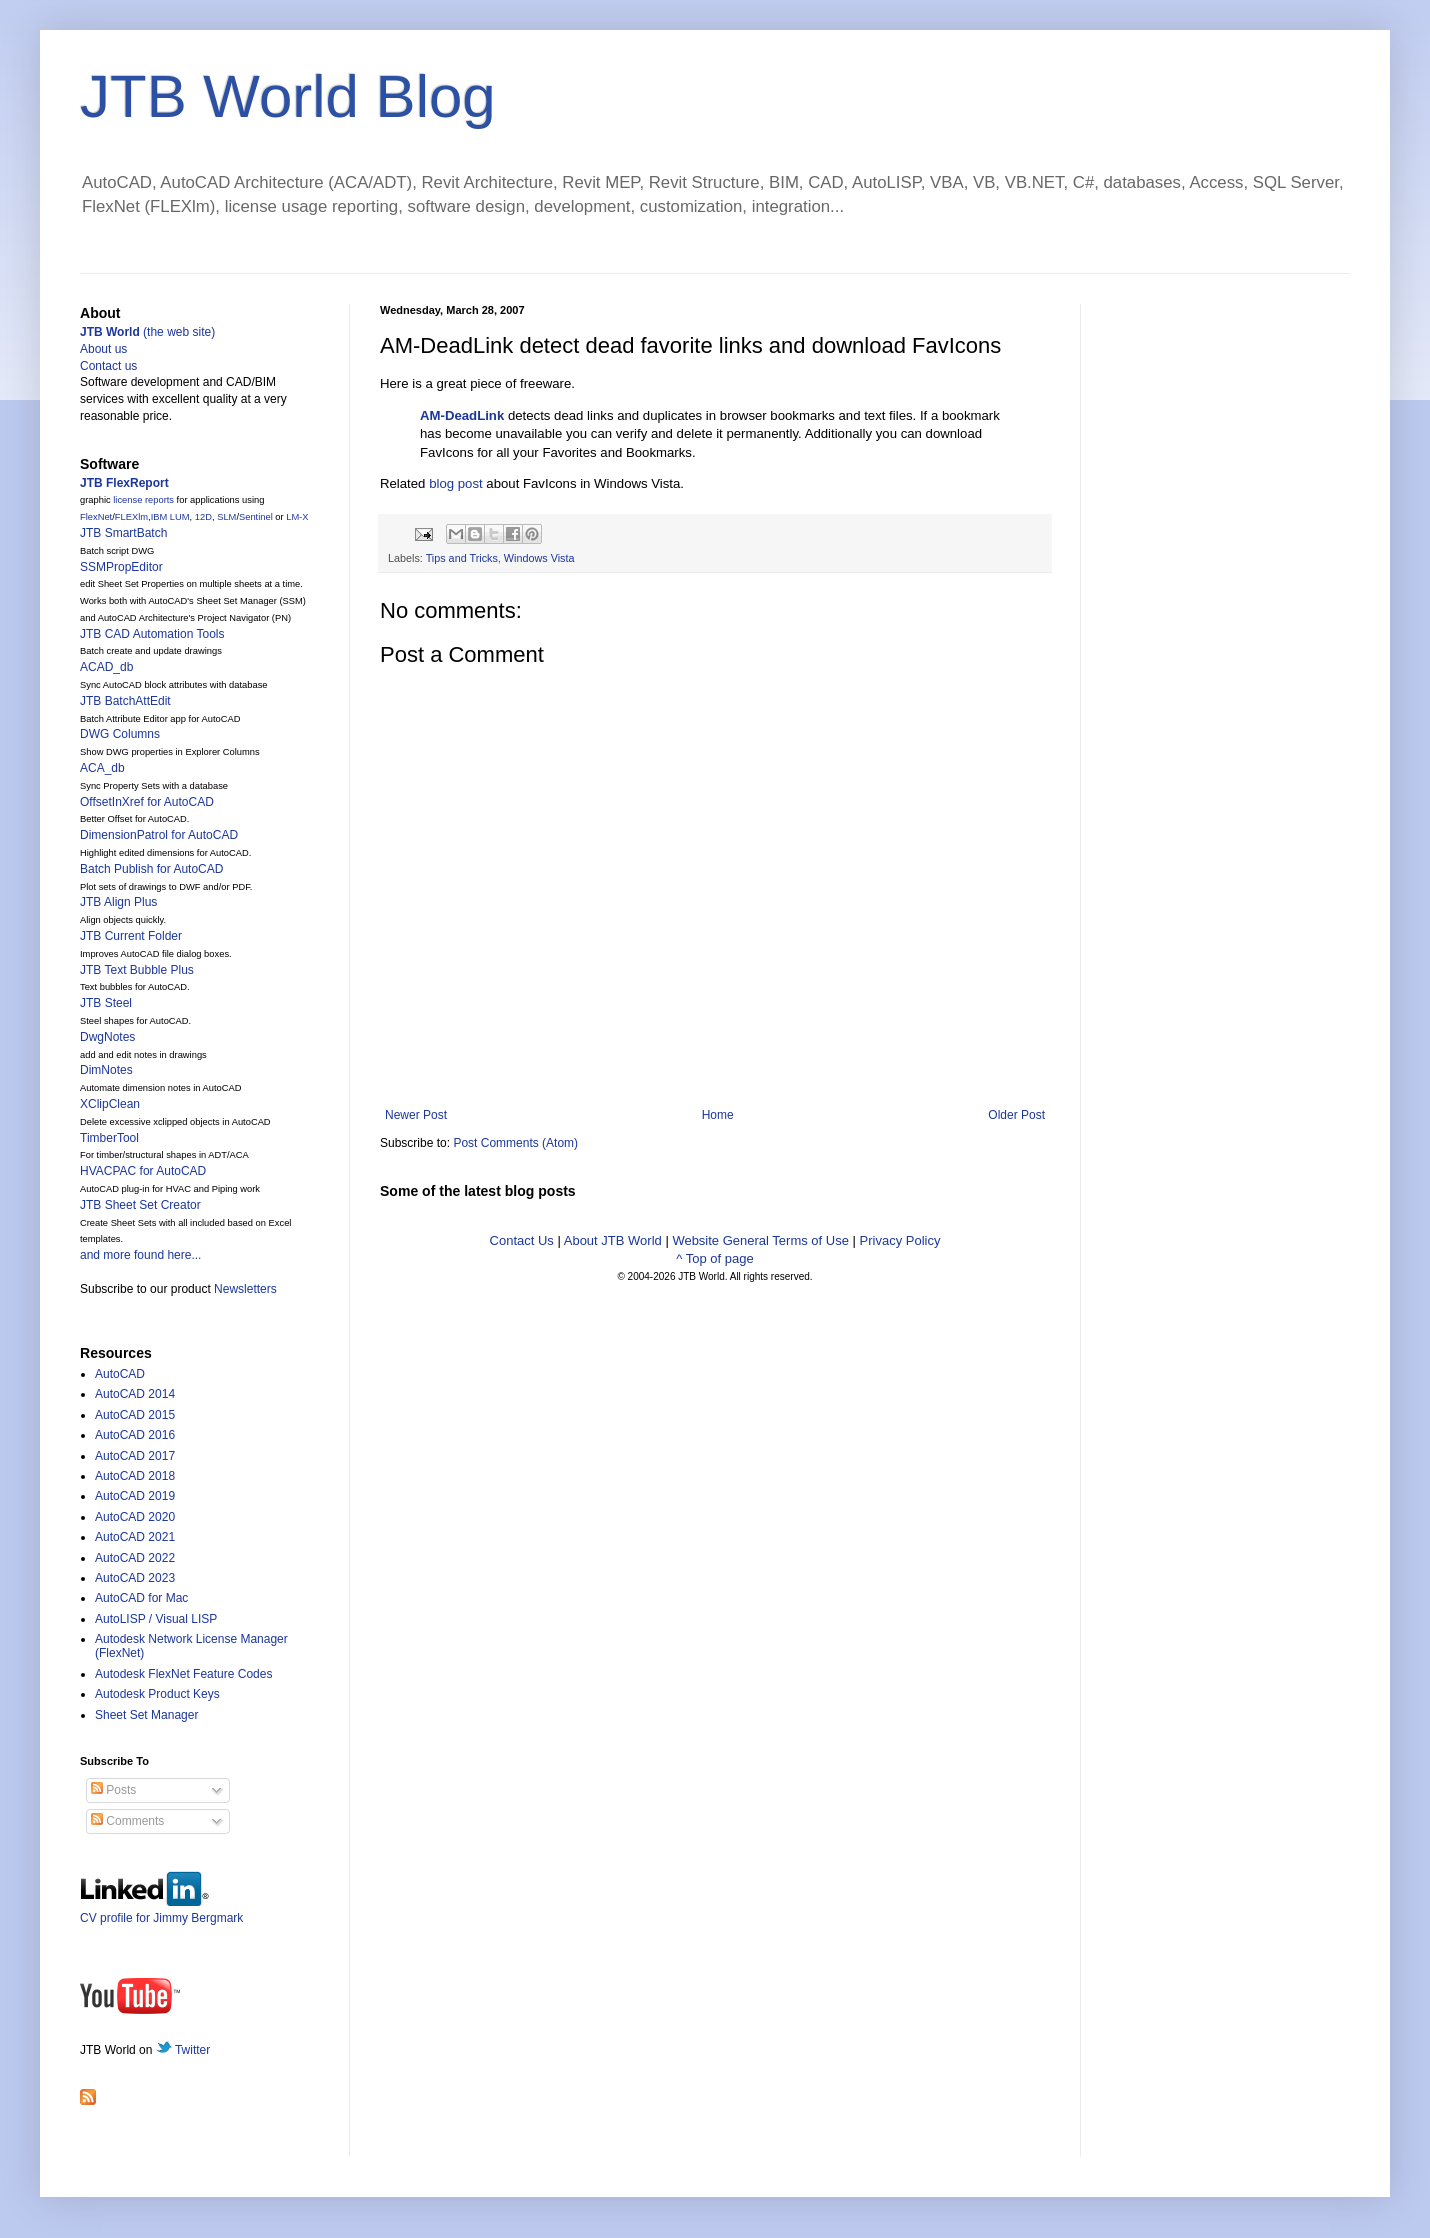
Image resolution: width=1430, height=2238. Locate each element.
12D (203, 517)
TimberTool (109, 1138)
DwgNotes (107, 1037)
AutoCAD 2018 (135, 1476)
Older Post (1016, 1115)
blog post (456, 483)
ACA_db (102, 768)
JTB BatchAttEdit (125, 701)
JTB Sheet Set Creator (140, 1205)
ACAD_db (106, 667)
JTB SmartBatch (123, 533)
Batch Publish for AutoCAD (151, 869)
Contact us (108, 366)
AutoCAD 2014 (135, 1394)
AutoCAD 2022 (135, 1558)
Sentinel (256, 517)
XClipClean (110, 1104)
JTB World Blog (288, 96)
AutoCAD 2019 (135, 1496)
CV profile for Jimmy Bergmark (161, 1910)
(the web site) (147, 332)
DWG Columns (120, 734)
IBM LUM (170, 517)
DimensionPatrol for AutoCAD (159, 835)
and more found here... (140, 1255)
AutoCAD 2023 (135, 1578)
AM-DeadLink (462, 415)
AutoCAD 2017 (135, 1456)
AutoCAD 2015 (135, 1415)
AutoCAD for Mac (141, 1598)
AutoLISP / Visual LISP (156, 1619)
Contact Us (522, 1240)
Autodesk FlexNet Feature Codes (183, 1674)
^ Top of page (714, 1258)
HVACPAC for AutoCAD (143, 1171)
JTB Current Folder (131, 936)
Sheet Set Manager (146, 1715)
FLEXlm (131, 517)
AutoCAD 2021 (135, 1537)
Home (718, 1115)
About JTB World (613, 1240)
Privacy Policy (900, 1240)
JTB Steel (106, 1003)
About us (103, 349)
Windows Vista (539, 558)
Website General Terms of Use (760, 1240)
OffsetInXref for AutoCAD (147, 802)
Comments (127, 1821)
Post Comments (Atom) (515, 1143)
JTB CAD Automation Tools (152, 634)
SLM (226, 517)
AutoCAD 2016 (135, 1435)
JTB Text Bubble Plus (137, 970)
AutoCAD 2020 (135, 1517)
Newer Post (416, 1115)
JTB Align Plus (118, 902)
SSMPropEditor (121, 567)
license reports (143, 500)
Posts (113, 1790)
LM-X (297, 517)
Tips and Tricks (462, 558)
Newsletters (245, 1289)
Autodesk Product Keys (157, 1694)
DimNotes (106, 1070)
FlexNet (96, 517)
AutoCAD (120, 1374)
